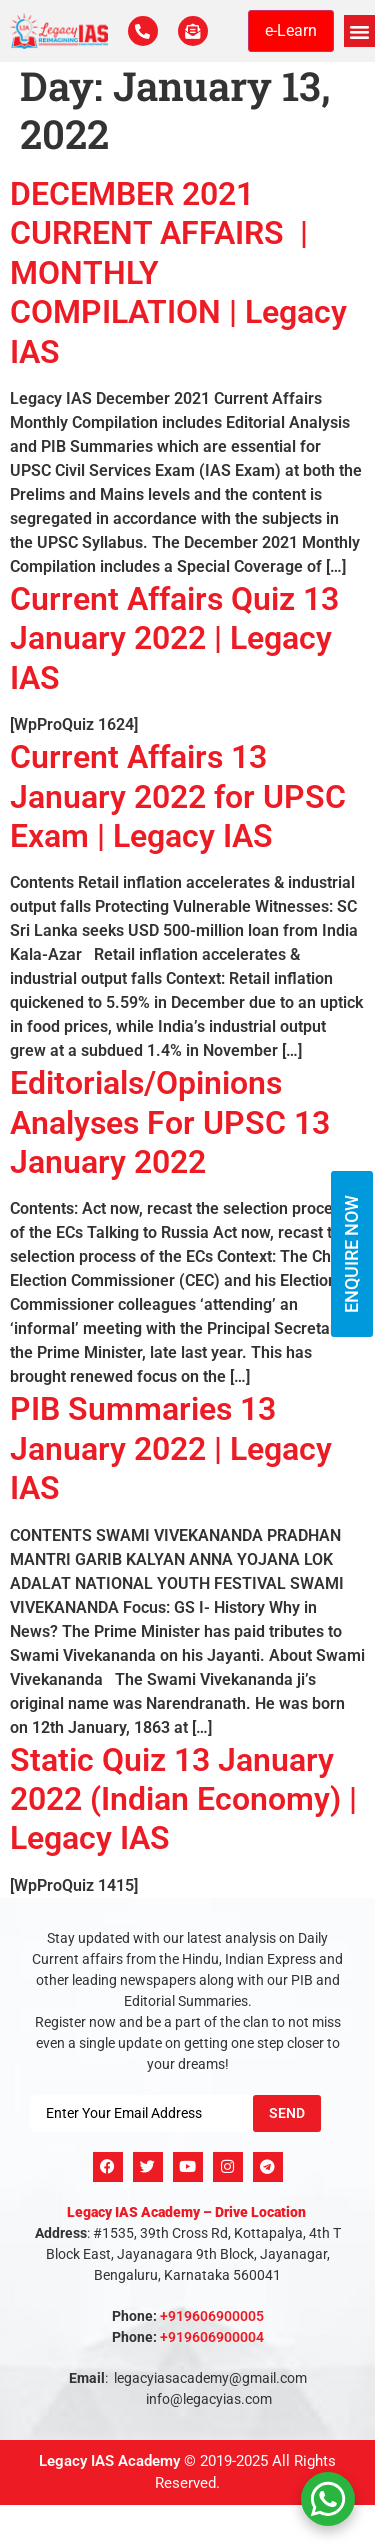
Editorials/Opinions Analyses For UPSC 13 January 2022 (170, 1122)
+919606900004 (212, 2337)
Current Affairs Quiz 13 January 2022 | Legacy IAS (174, 638)
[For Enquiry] (193, 31)
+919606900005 (212, 2316)
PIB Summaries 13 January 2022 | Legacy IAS (171, 1448)
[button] (360, 31)
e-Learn (291, 30)
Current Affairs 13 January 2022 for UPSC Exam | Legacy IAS (178, 796)
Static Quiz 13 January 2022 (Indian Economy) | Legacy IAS (183, 1799)
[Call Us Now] (143, 31)
